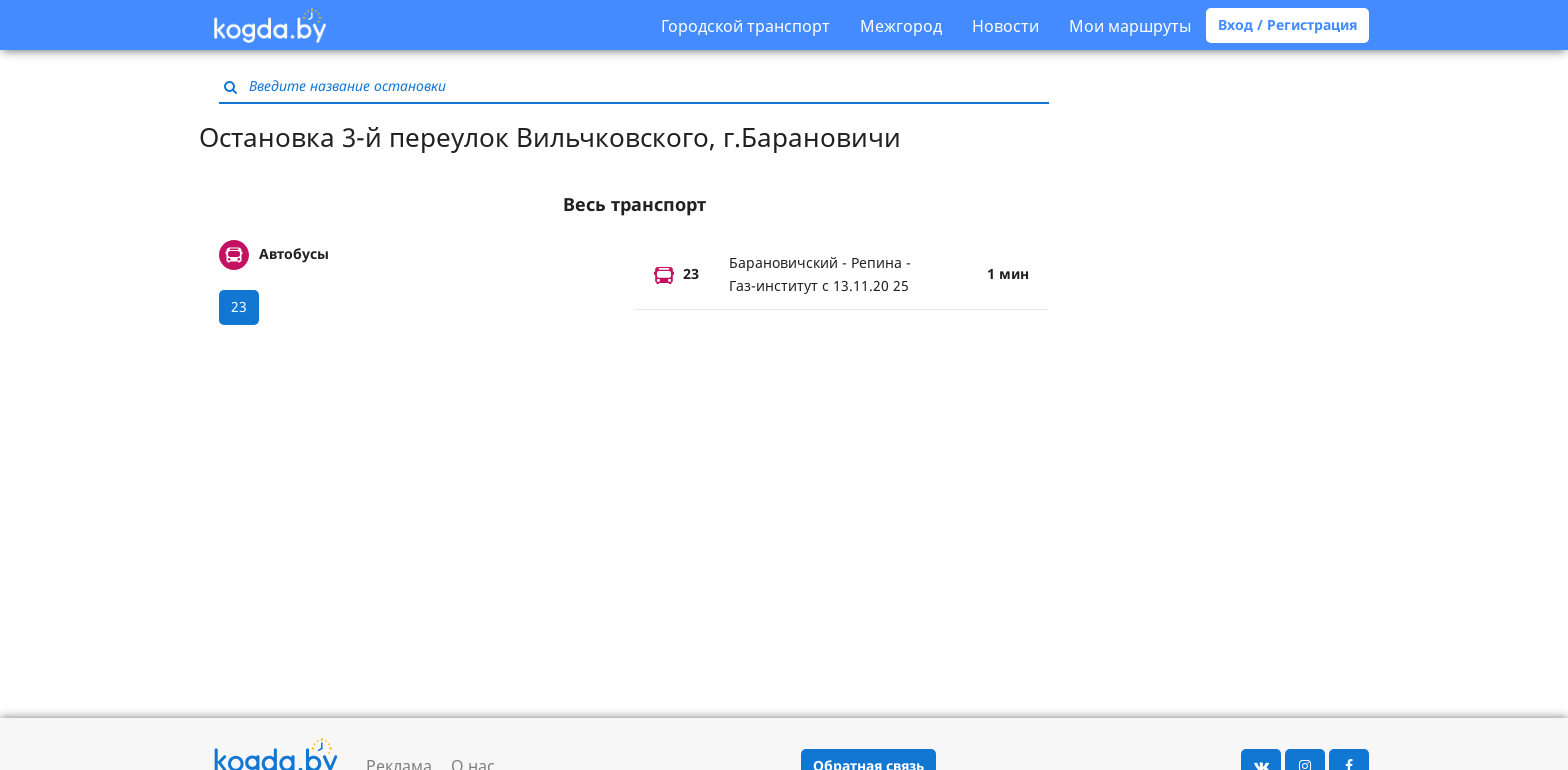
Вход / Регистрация (1287, 24)
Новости (1005, 26)
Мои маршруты (1130, 26)
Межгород (901, 26)
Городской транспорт (745, 26)
